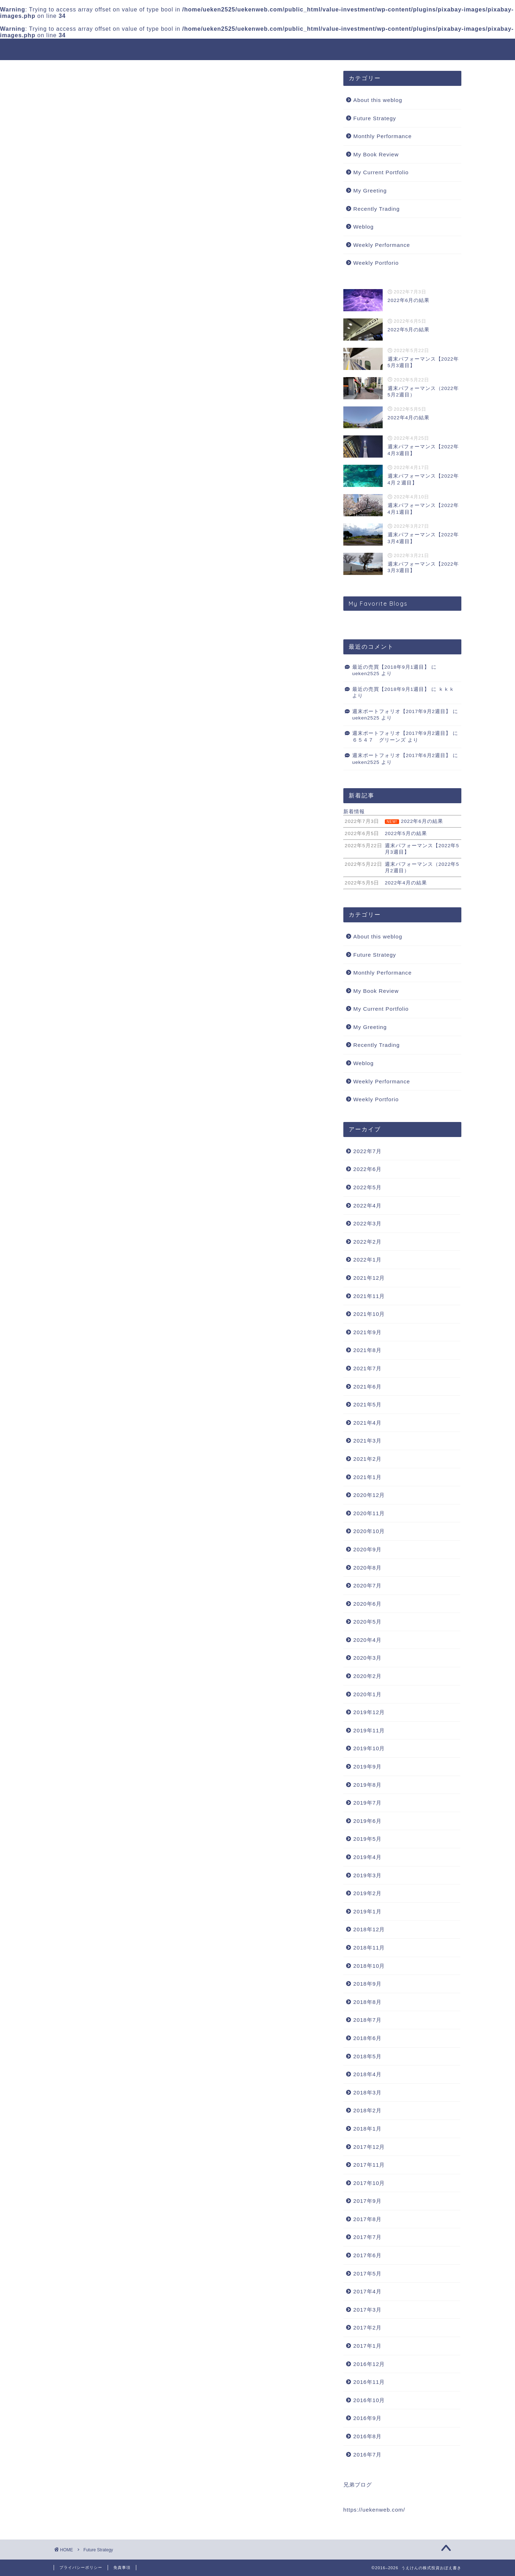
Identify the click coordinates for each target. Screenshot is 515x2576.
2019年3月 (367, 1875)
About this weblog (377, 100)
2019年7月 (367, 1803)
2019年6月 (367, 1821)
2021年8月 (367, 1350)
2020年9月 (367, 1549)
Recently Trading (376, 209)
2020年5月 (367, 1622)
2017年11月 (369, 2165)
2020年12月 (369, 1495)
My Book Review (376, 154)
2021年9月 (367, 1332)
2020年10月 (369, 1531)
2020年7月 (367, 1586)
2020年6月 (367, 1604)
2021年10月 (369, 1314)
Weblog (363, 227)
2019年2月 (367, 1893)
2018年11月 (369, 1948)
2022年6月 (367, 1169)
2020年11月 (369, 1513)
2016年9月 (367, 2418)
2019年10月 (369, 1749)
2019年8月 (367, 1785)
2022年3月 (367, 1224)
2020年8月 (367, 1568)
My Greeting (370, 190)
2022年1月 (367, 1260)
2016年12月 (369, 2364)
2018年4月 (367, 2075)
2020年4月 (367, 1640)
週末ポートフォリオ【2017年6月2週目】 (401, 755)
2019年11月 (369, 1730)
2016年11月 (369, 2382)
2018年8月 (367, 2002)
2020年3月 (367, 1658)
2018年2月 (367, 2111)
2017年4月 (367, 2292)
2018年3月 (367, 2092)
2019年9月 (367, 1767)
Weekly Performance (381, 245)
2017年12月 (369, 2147)
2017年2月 (367, 2328)
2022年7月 (367, 1151)
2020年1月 (367, 1694)
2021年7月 (367, 1368)
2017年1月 (367, 2346)
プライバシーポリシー (80, 2567)
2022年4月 (367, 1205)
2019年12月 (369, 1712)
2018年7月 (367, 2020)
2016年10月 (369, 2400)
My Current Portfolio (381, 173)
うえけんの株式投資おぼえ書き (257, 49)
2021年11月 (369, 1296)
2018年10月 (369, 1966)
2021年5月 (367, 1405)
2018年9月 (367, 1984)
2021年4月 (367, 1423)
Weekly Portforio (376, 263)
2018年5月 (367, 2056)
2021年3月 (367, 1441)
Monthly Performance (382, 136)
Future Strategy (374, 118)
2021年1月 (367, 1477)
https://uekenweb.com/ (374, 2510)
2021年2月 (367, 1459)
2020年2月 (367, 1676)
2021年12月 (369, 1278)
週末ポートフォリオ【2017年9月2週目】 (401, 711)
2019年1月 (367, 1911)
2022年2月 (367, 1242)
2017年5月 (367, 2273)
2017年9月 (367, 2201)
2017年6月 (367, 2256)
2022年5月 (367, 1188)
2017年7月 (367, 2237)
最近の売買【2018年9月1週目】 (391, 667)
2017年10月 (369, 2183)
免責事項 (122, 2567)
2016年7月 (367, 2454)
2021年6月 (367, 1387)
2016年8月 (367, 2436)
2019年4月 (367, 1857)
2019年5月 (367, 1839)
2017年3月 (367, 2310)
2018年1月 (367, 2129)
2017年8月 (367, 2219)
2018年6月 (367, 2038)
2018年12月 (369, 1930)
